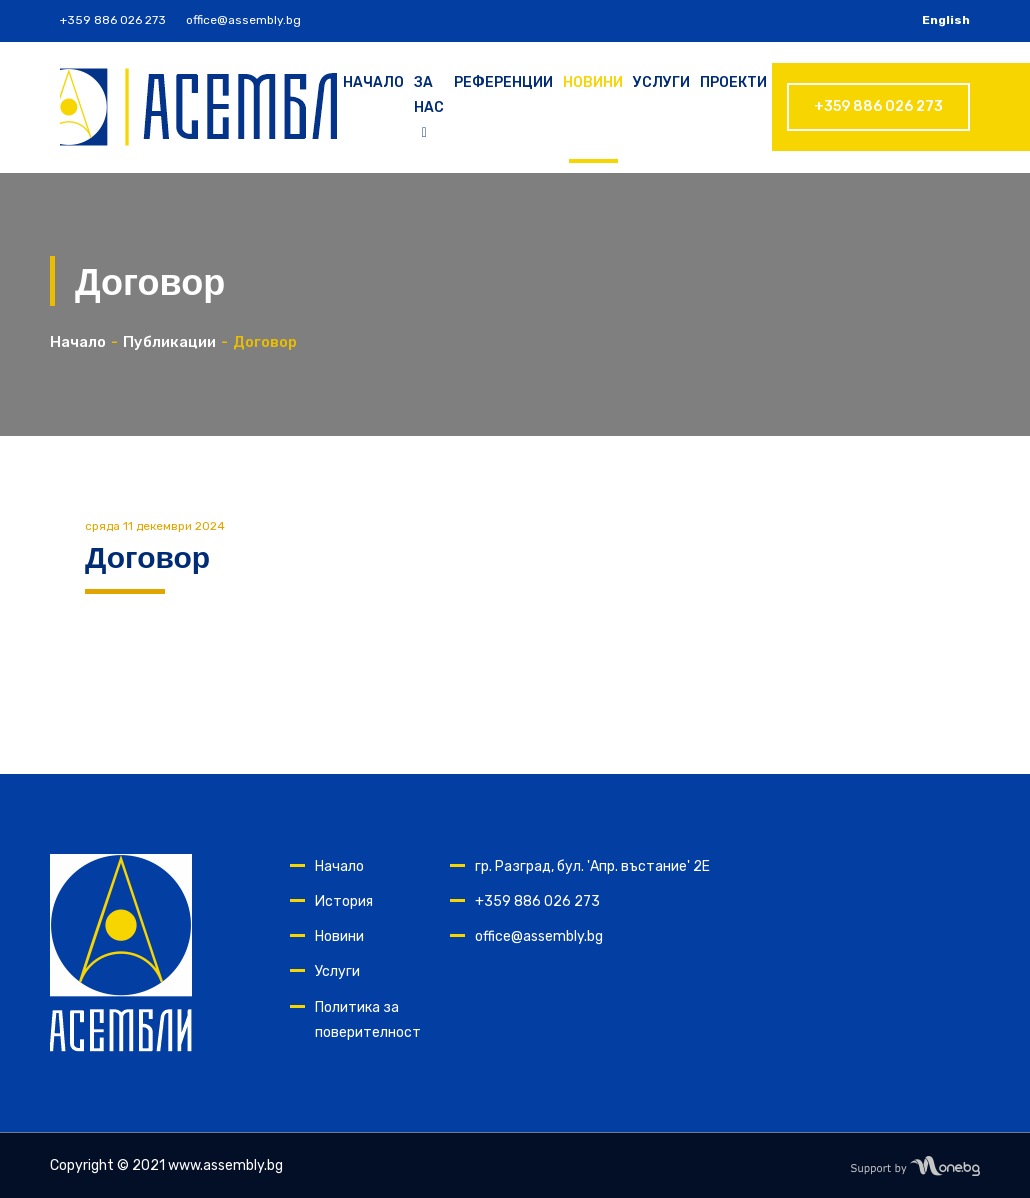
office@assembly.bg (243, 20)
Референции (503, 82)
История (344, 901)
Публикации (169, 342)
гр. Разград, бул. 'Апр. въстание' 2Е (592, 866)
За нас (429, 107)
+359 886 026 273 (113, 20)
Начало (373, 82)
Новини (593, 82)
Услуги (661, 82)
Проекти (733, 82)
